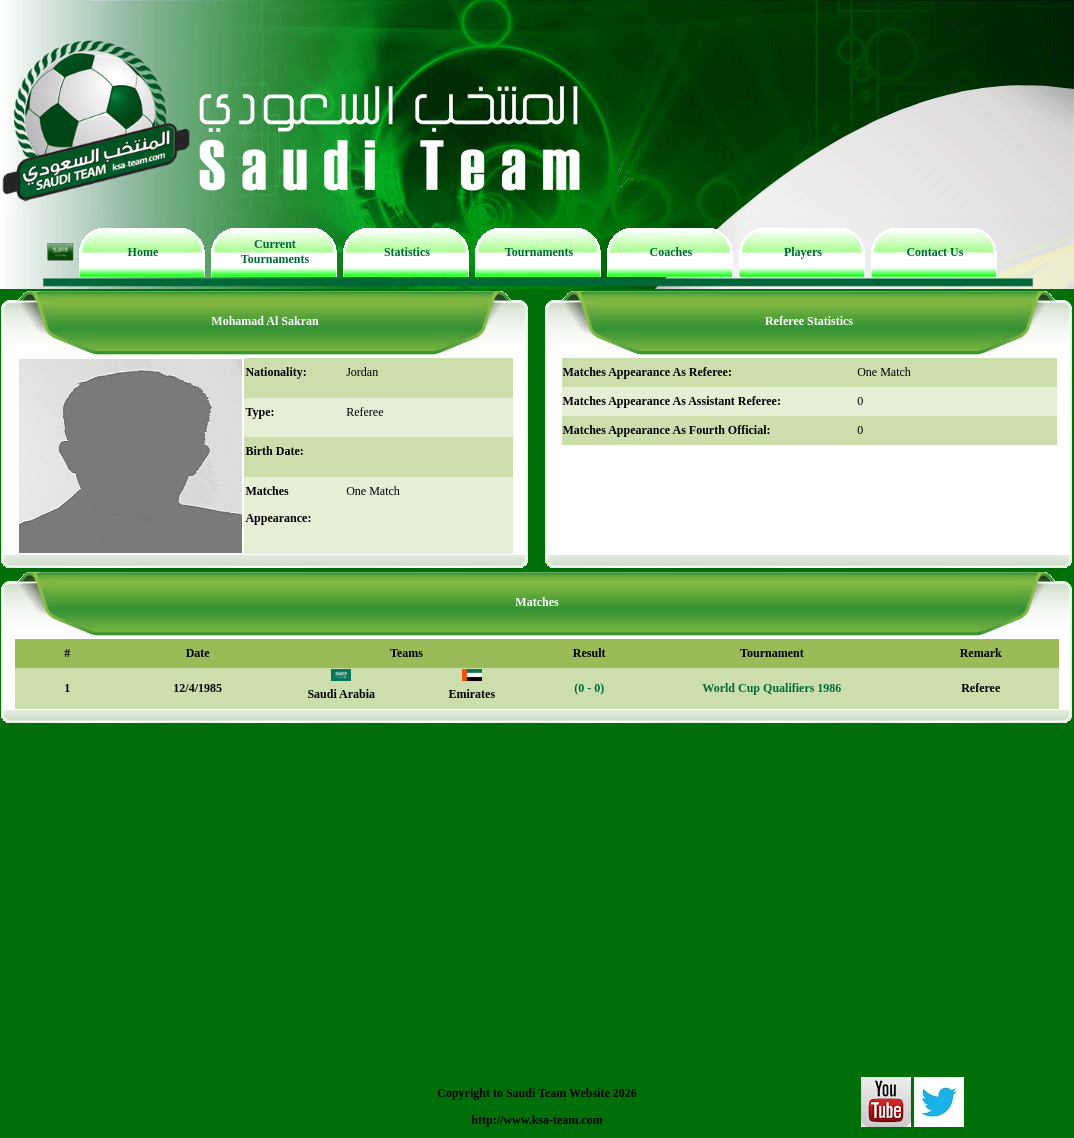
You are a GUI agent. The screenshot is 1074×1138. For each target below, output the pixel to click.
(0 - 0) (589, 688)
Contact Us (934, 252)
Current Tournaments (275, 251)
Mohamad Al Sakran (264, 321)
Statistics (407, 252)
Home (143, 252)
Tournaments (539, 252)
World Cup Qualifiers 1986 (771, 688)
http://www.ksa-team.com (536, 1120)
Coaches (671, 252)
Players (803, 252)
